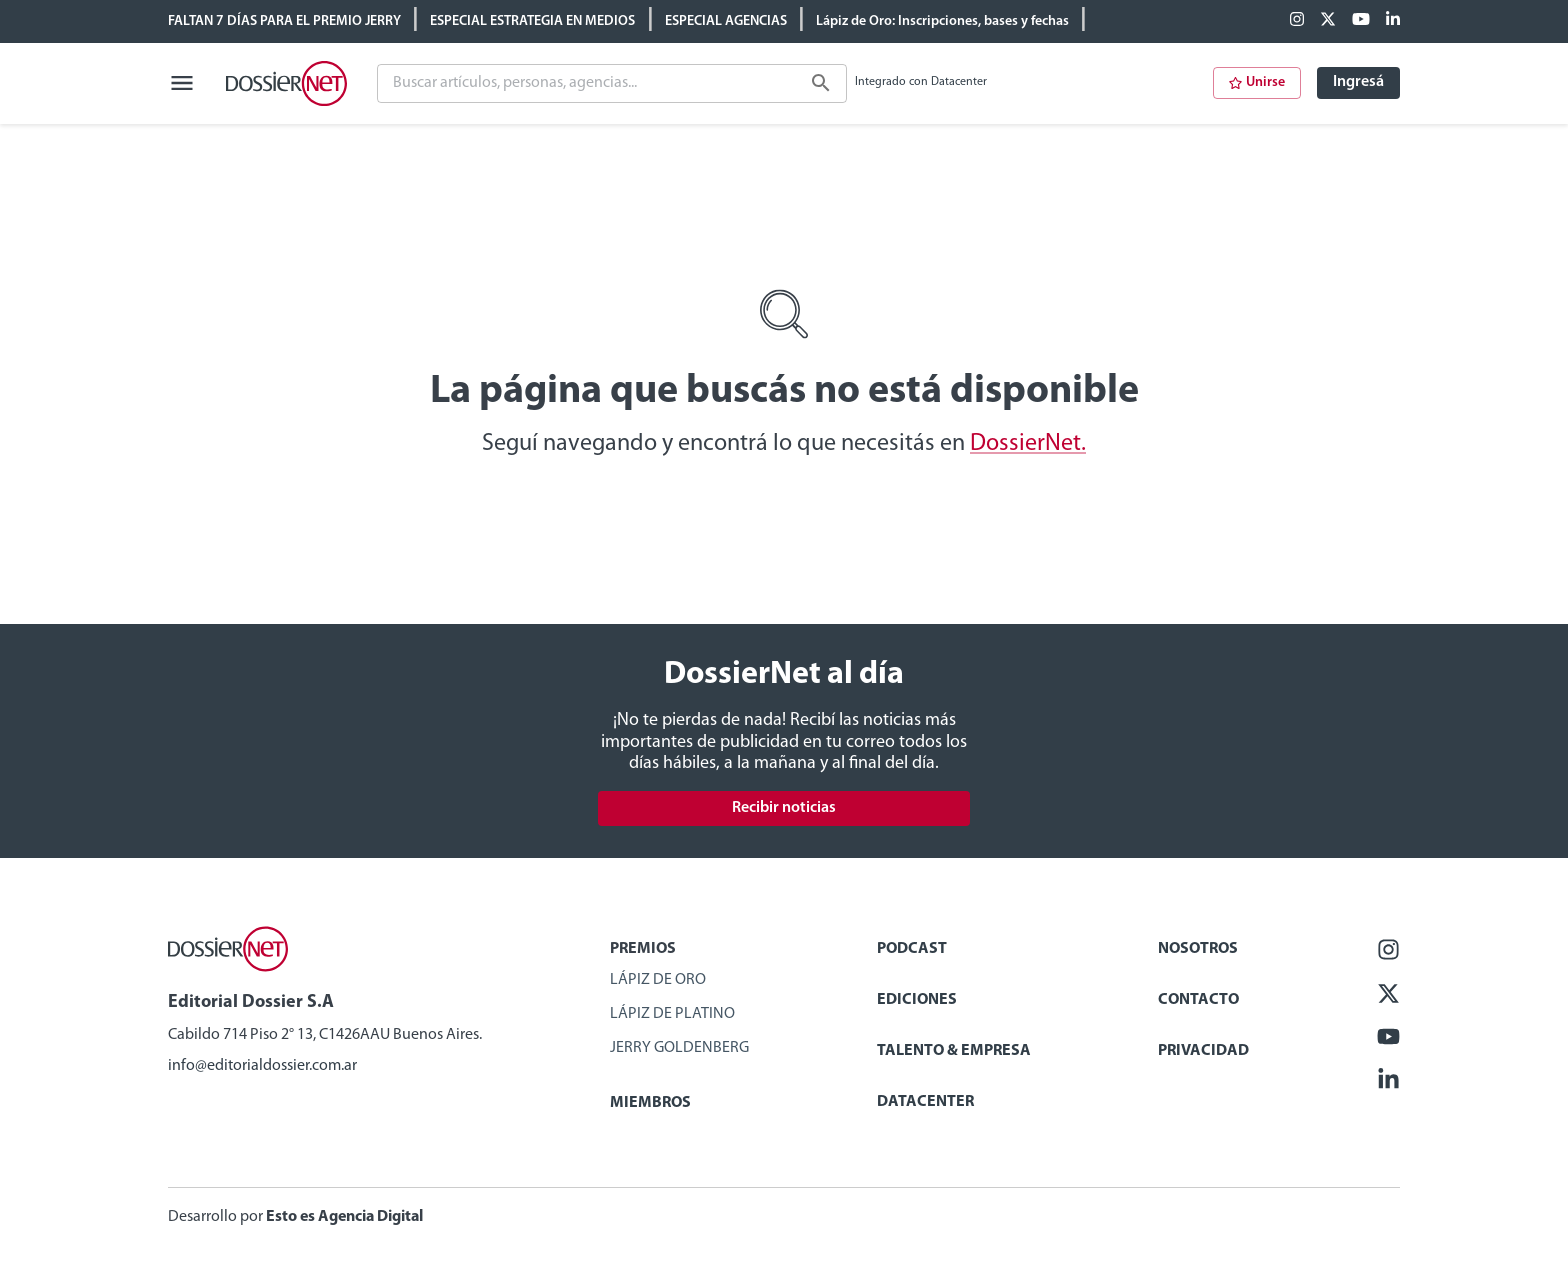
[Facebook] (1297, 21)
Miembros (650, 1103)
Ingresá (1358, 82)
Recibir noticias (784, 808)
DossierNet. (1028, 444)
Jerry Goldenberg (679, 1048)
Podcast (912, 949)
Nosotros (1198, 949)
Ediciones (917, 1000)
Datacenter (925, 1102)
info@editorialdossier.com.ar (262, 1066)
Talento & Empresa (954, 1051)
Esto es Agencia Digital (344, 1217)
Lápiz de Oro (658, 980)
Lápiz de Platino (672, 1014)
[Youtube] (1361, 21)
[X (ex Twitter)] (1328, 21)
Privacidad (1203, 1051)
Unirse (1257, 82)
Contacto (1198, 1000)
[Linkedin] (1393, 21)
